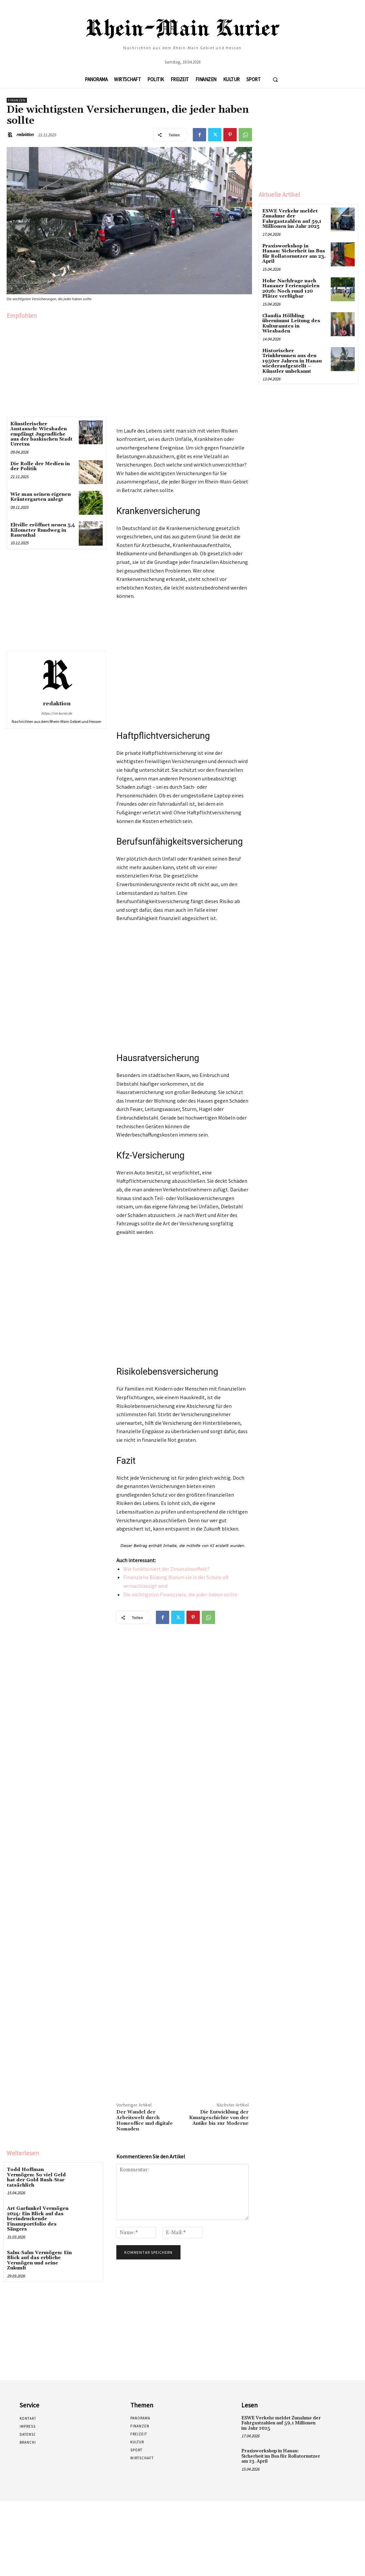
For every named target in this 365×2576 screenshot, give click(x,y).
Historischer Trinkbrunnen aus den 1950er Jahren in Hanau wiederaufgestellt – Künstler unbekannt (292, 360)
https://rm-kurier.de (56, 713)
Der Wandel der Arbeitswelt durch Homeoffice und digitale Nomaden (144, 2120)
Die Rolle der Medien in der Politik (40, 466)
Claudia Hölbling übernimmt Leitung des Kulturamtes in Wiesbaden (291, 323)
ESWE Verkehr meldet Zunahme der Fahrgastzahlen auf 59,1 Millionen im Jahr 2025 (291, 218)
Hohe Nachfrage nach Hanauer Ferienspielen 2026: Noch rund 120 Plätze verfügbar (290, 288)
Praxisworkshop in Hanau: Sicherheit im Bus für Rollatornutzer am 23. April (293, 253)
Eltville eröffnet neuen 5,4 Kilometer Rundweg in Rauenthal (42, 530)
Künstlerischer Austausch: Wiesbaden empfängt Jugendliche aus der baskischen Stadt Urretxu (41, 434)
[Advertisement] (56, 366)
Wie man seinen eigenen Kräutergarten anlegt (40, 496)
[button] (275, 79)
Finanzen (17, 100)
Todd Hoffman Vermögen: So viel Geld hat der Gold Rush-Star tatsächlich (36, 2177)
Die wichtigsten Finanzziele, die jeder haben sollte (180, 1594)
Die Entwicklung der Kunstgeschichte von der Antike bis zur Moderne (219, 2117)
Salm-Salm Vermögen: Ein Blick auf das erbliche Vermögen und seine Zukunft (39, 2260)
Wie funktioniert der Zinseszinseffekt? (166, 1568)
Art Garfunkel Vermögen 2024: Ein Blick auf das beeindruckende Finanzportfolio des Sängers (37, 2219)
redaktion (25, 134)
